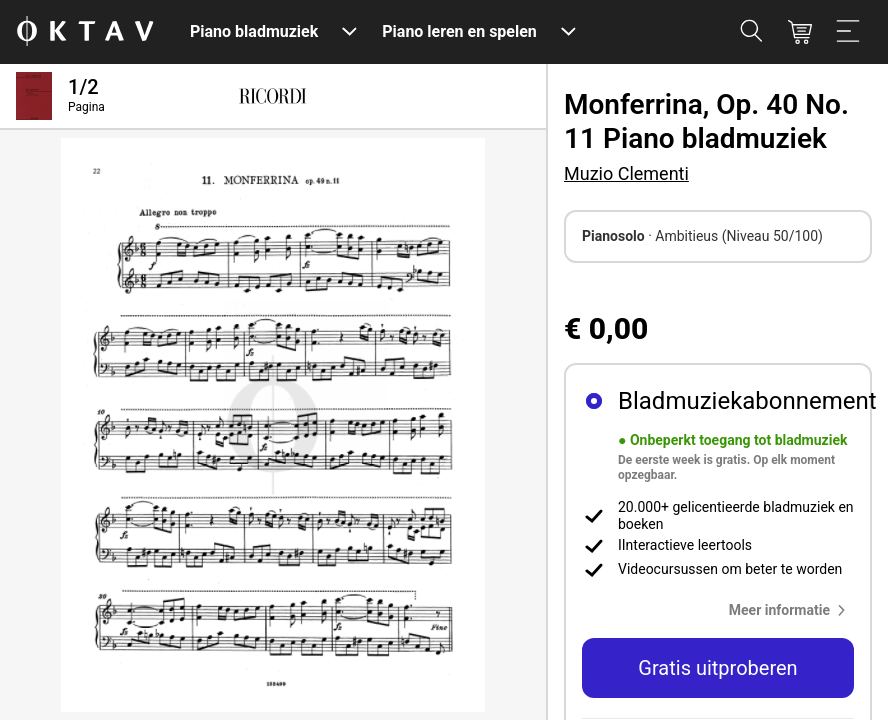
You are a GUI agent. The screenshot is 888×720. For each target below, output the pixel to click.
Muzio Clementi (626, 173)
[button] (791, 610)
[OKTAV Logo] (85, 32)
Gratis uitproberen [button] (717, 668)
